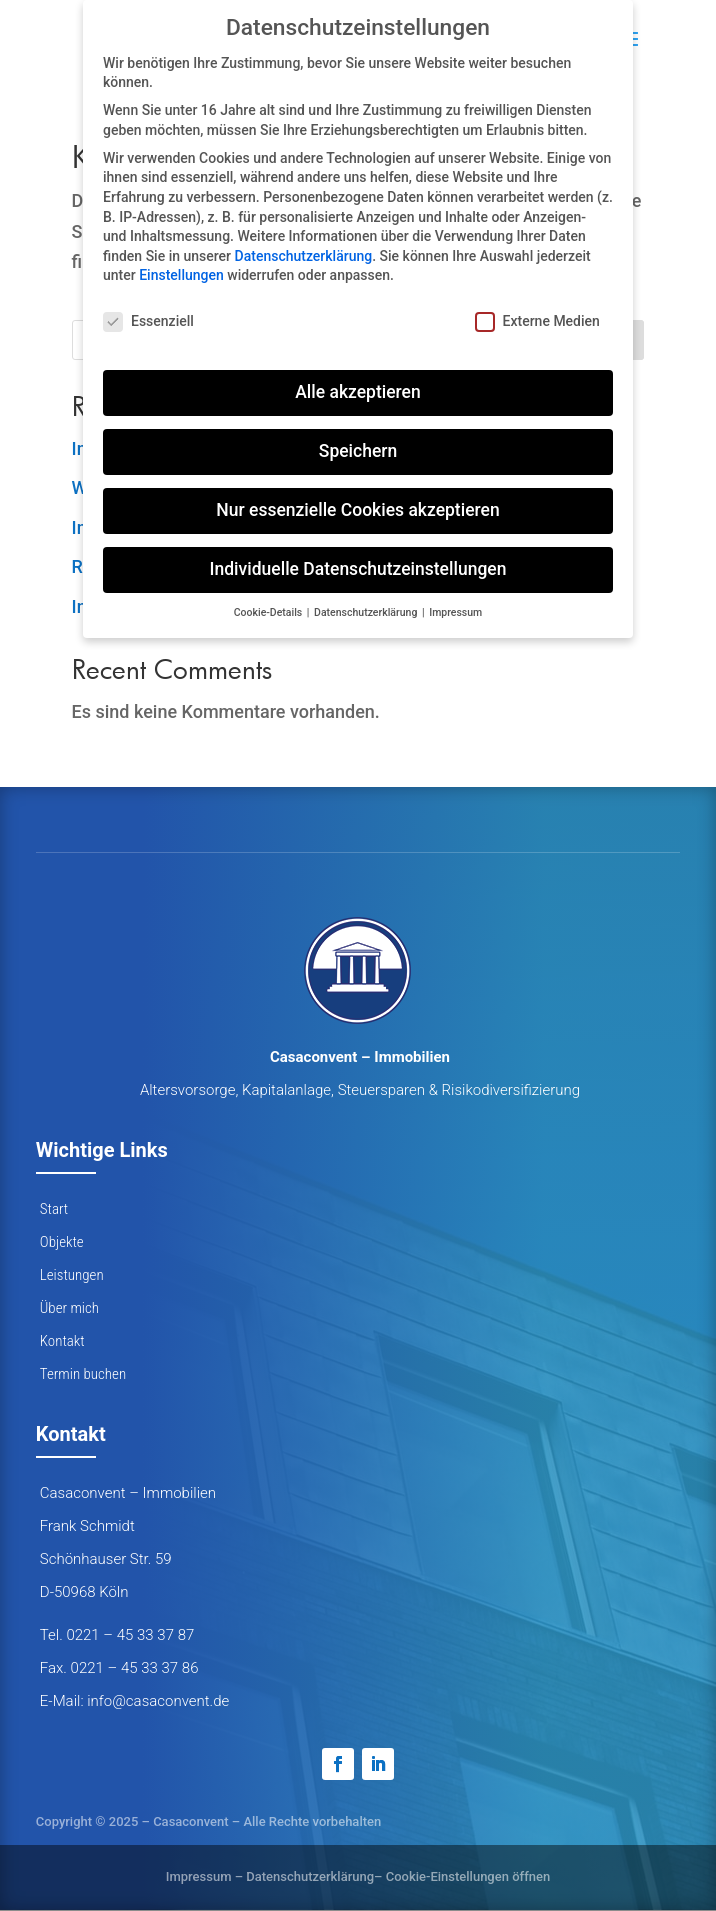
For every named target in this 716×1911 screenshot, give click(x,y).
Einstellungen (181, 275)
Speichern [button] (358, 451)
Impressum (199, 1876)
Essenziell (148, 321)
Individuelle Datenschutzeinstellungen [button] (358, 569)
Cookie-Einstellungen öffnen (468, 1876)
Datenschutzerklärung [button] (367, 612)
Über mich (69, 1308)
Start (54, 1209)
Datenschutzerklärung (310, 1876)
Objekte (62, 1242)
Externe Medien (537, 321)
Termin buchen (83, 1374)
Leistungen (72, 1275)
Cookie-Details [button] (269, 612)
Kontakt (62, 1341)
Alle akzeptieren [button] (357, 392)
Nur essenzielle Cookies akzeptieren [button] (357, 510)
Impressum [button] (455, 612)
